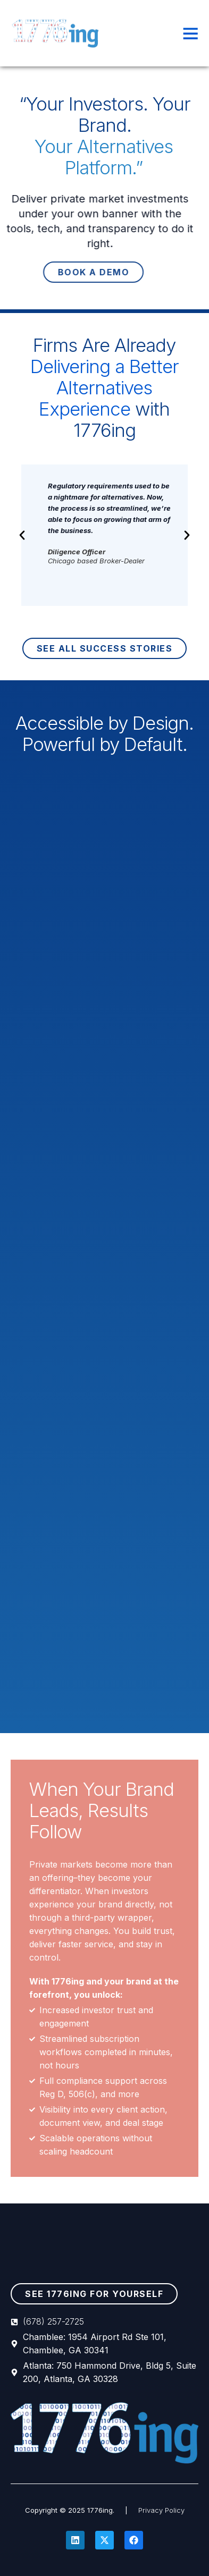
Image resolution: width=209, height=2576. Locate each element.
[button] (22, 535)
